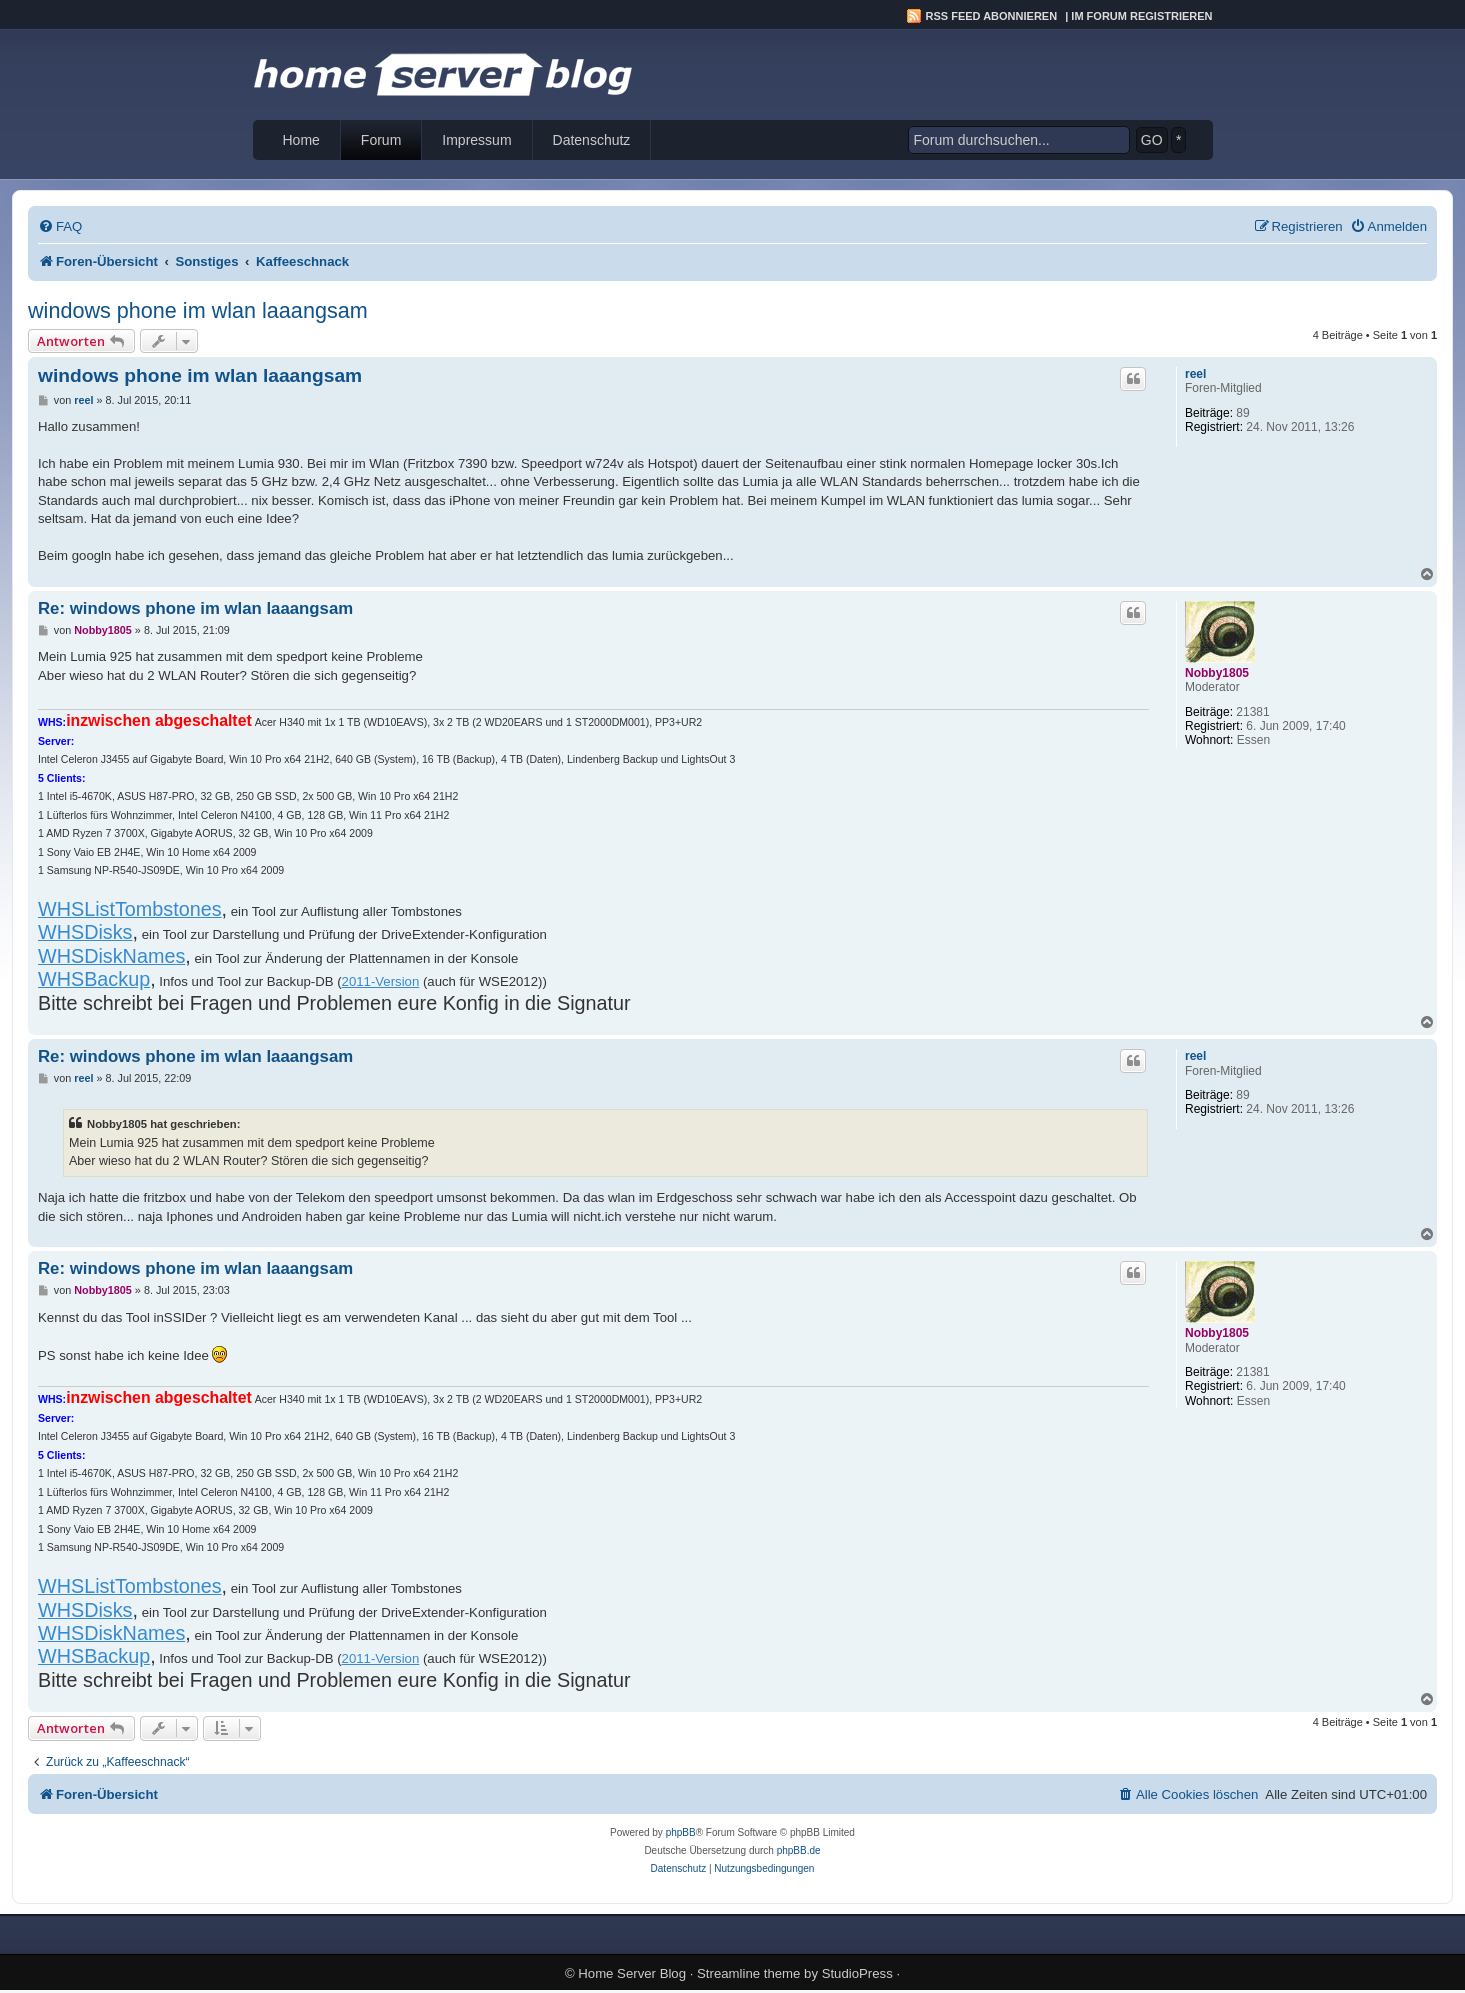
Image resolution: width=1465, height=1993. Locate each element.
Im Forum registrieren (1141, 16)
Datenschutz (592, 140)
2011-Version (381, 981)
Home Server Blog (632, 1973)
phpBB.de (799, 1850)
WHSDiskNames (111, 956)
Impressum (476, 140)
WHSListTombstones (130, 909)
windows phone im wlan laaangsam (198, 310)
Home (301, 140)
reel (1195, 374)
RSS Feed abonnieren (992, 16)
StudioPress (857, 1973)
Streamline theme (748, 1973)
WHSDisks (85, 932)
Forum (381, 140)
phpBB (681, 1832)
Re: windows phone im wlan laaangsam (195, 608)
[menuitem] (60, 226)
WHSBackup (94, 979)
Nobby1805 (1217, 673)
